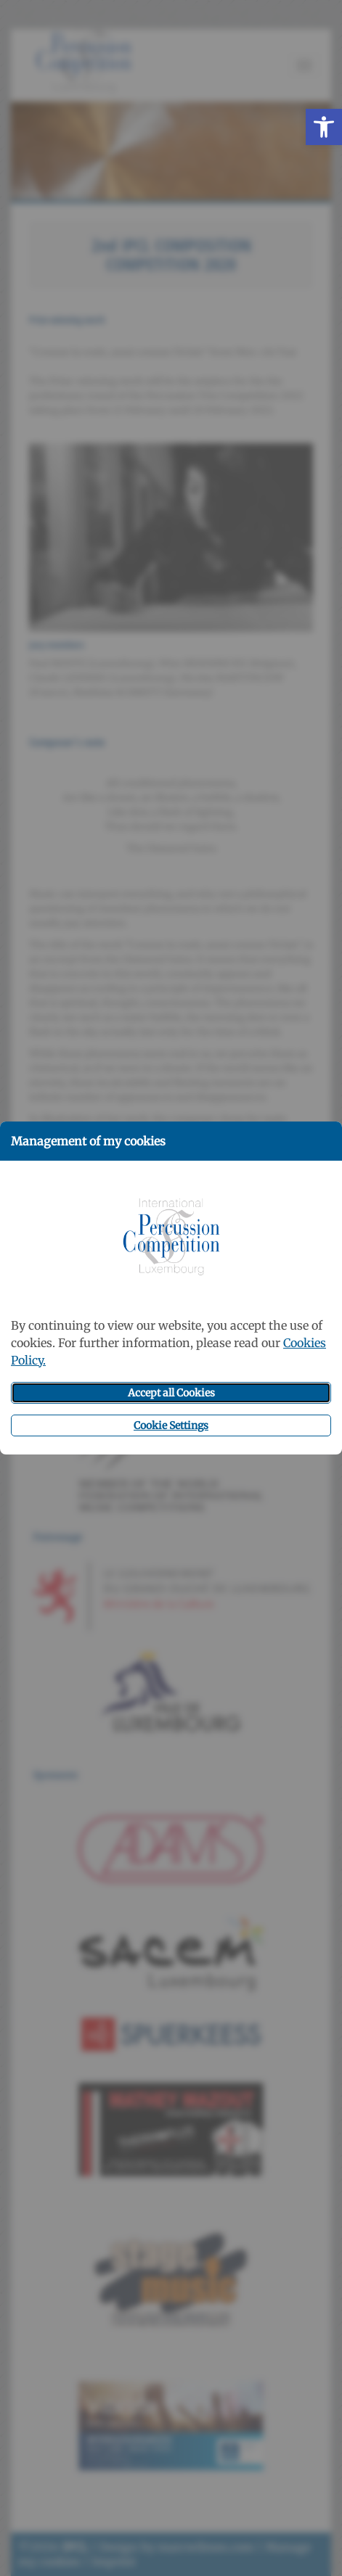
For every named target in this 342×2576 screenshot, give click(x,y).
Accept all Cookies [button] (171, 1392)
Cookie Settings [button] (171, 1425)
